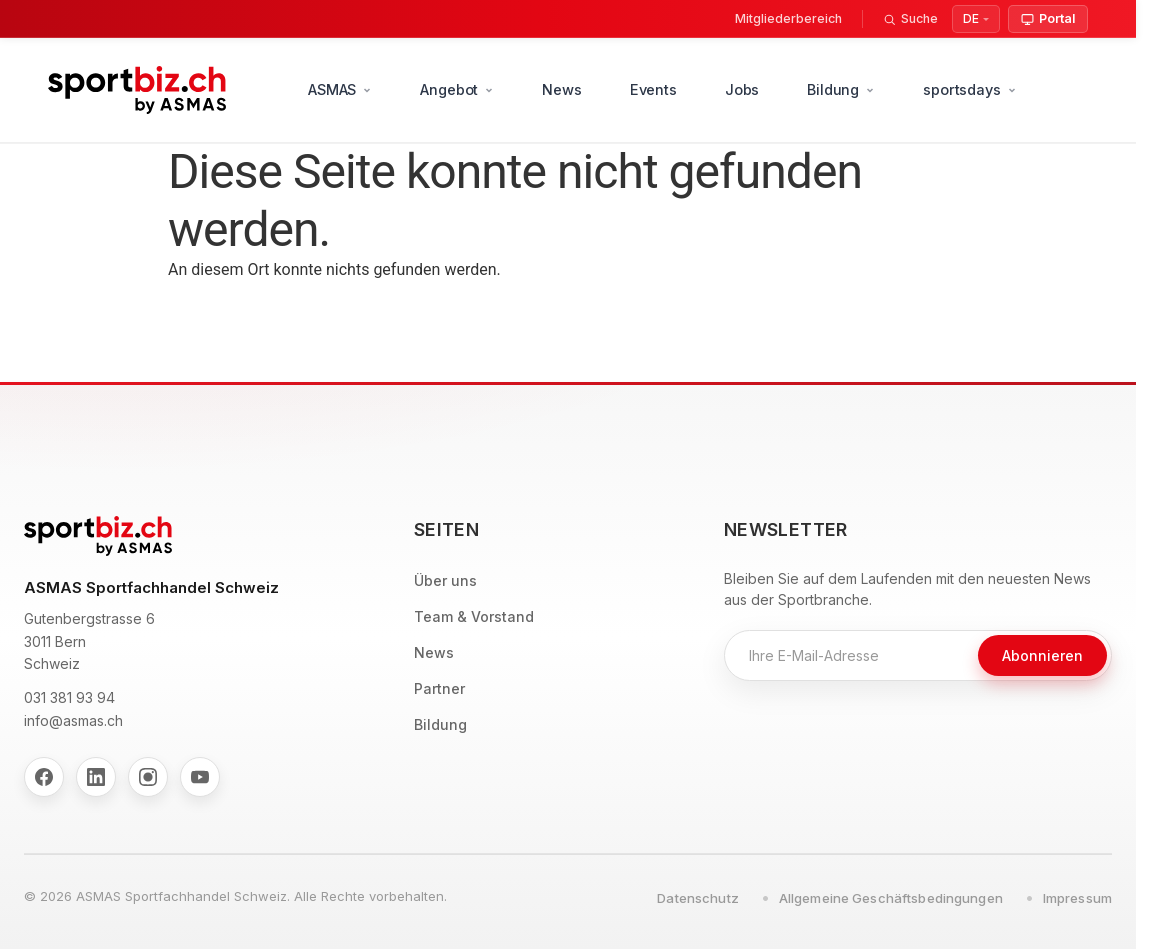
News (561, 89)
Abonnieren (1042, 655)
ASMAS (340, 89)
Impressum (1077, 898)
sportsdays (970, 89)
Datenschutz (697, 898)
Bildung (841, 89)
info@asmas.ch (73, 720)
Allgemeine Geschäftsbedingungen (891, 898)
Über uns (445, 580)
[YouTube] (200, 777)
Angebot (457, 89)
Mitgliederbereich (788, 18)
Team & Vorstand (474, 616)
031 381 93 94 (69, 697)
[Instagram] (148, 777)
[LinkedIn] (96, 777)
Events (653, 89)
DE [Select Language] (971, 18)
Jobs (742, 89)
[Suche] (910, 19)
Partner (439, 688)
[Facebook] (44, 777)
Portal (1048, 18)
